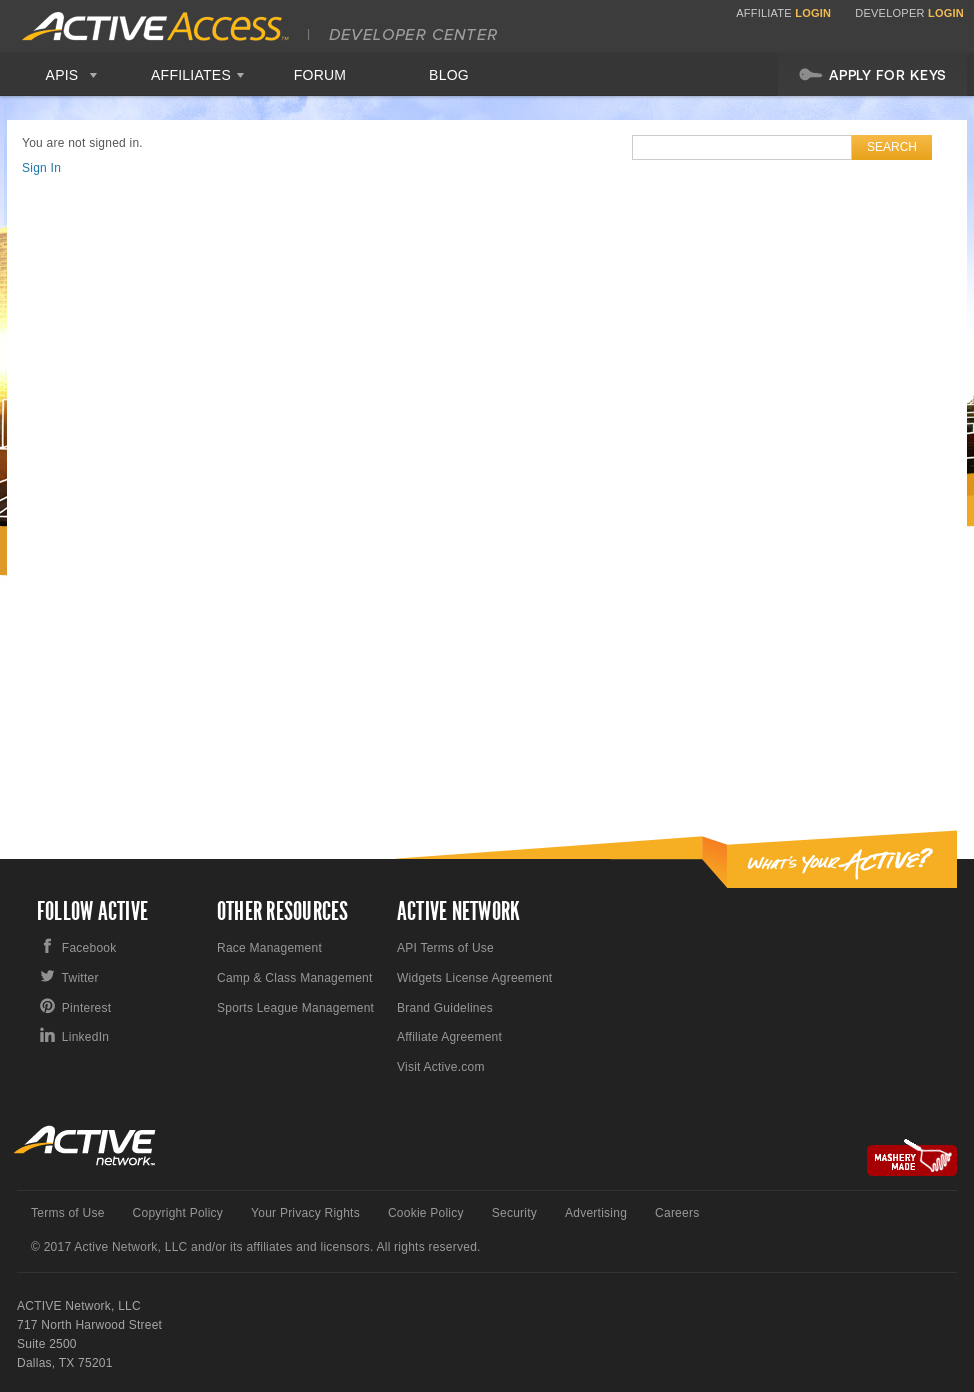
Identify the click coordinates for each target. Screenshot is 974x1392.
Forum (320, 75)
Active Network (85, 1145)
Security (514, 1213)
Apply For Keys (872, 74)
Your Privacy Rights (305, 1213)
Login (813, 13)
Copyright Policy (178, 1213)
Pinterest (87, 1008)
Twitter (80, 978)
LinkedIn (85, 1037)
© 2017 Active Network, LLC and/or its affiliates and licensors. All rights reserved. (256, 1247)
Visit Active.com (441, 1067)
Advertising (596, 1213)
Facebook (89, 948)
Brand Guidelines (445, 1008)
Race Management (269, 948)
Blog (449, 75)
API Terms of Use (445, 948)
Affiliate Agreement (449, 1037)
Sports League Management (295, 1008)
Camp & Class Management (295, 978)
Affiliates (191, 75)
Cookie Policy (426, 1213)
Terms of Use (68, 1213)
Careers (677, 1213)
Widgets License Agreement (474, 978)
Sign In (41, 168)
